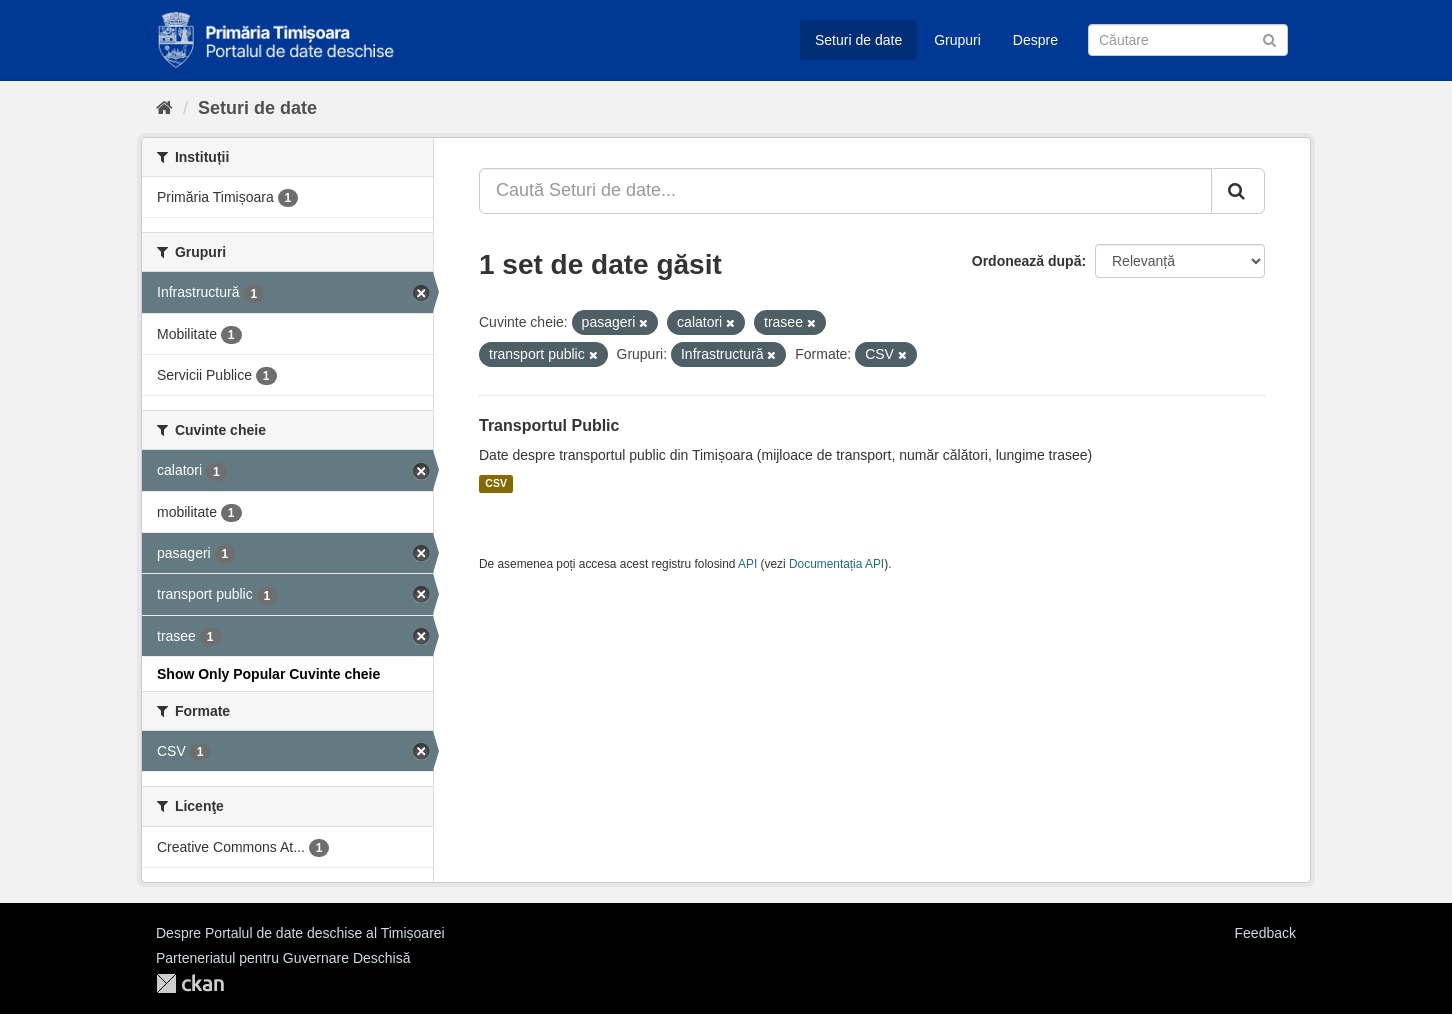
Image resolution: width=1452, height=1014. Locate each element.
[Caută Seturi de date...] (845, 191)
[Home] (164, 108)
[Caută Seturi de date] (1188, 40)
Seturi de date (858, 40)
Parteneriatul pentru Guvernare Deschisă (283, 958)
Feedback (1265, 933)
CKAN (190, 983)
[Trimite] (1269, 38)
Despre (1035, 40)
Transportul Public (549, 425)
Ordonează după (1027, 261)
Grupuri (957, 40)
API (747, 564)
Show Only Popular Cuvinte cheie (268, 674)
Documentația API (836, 564)
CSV (496, 484)
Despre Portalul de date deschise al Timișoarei (300, 933)
